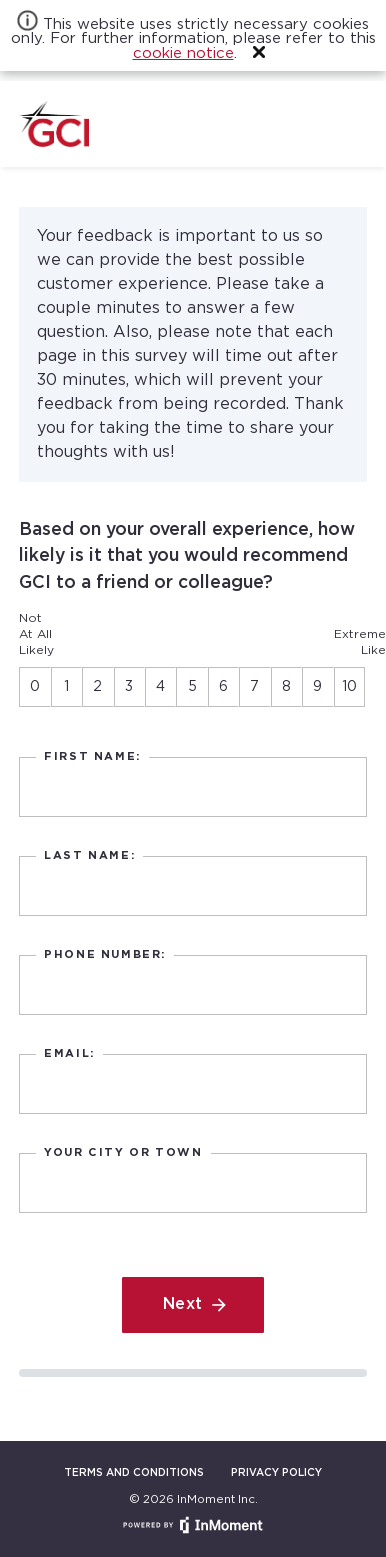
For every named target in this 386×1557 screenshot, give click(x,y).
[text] (192, 787)
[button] (259, 52)
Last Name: (89, 856)
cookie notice (183, 53)
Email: (69, 1054)
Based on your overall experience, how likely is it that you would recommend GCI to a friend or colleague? (187, 556)
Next (183, 1304)
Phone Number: (105, 955)
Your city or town (123, 1153)
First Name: (92, 757)
